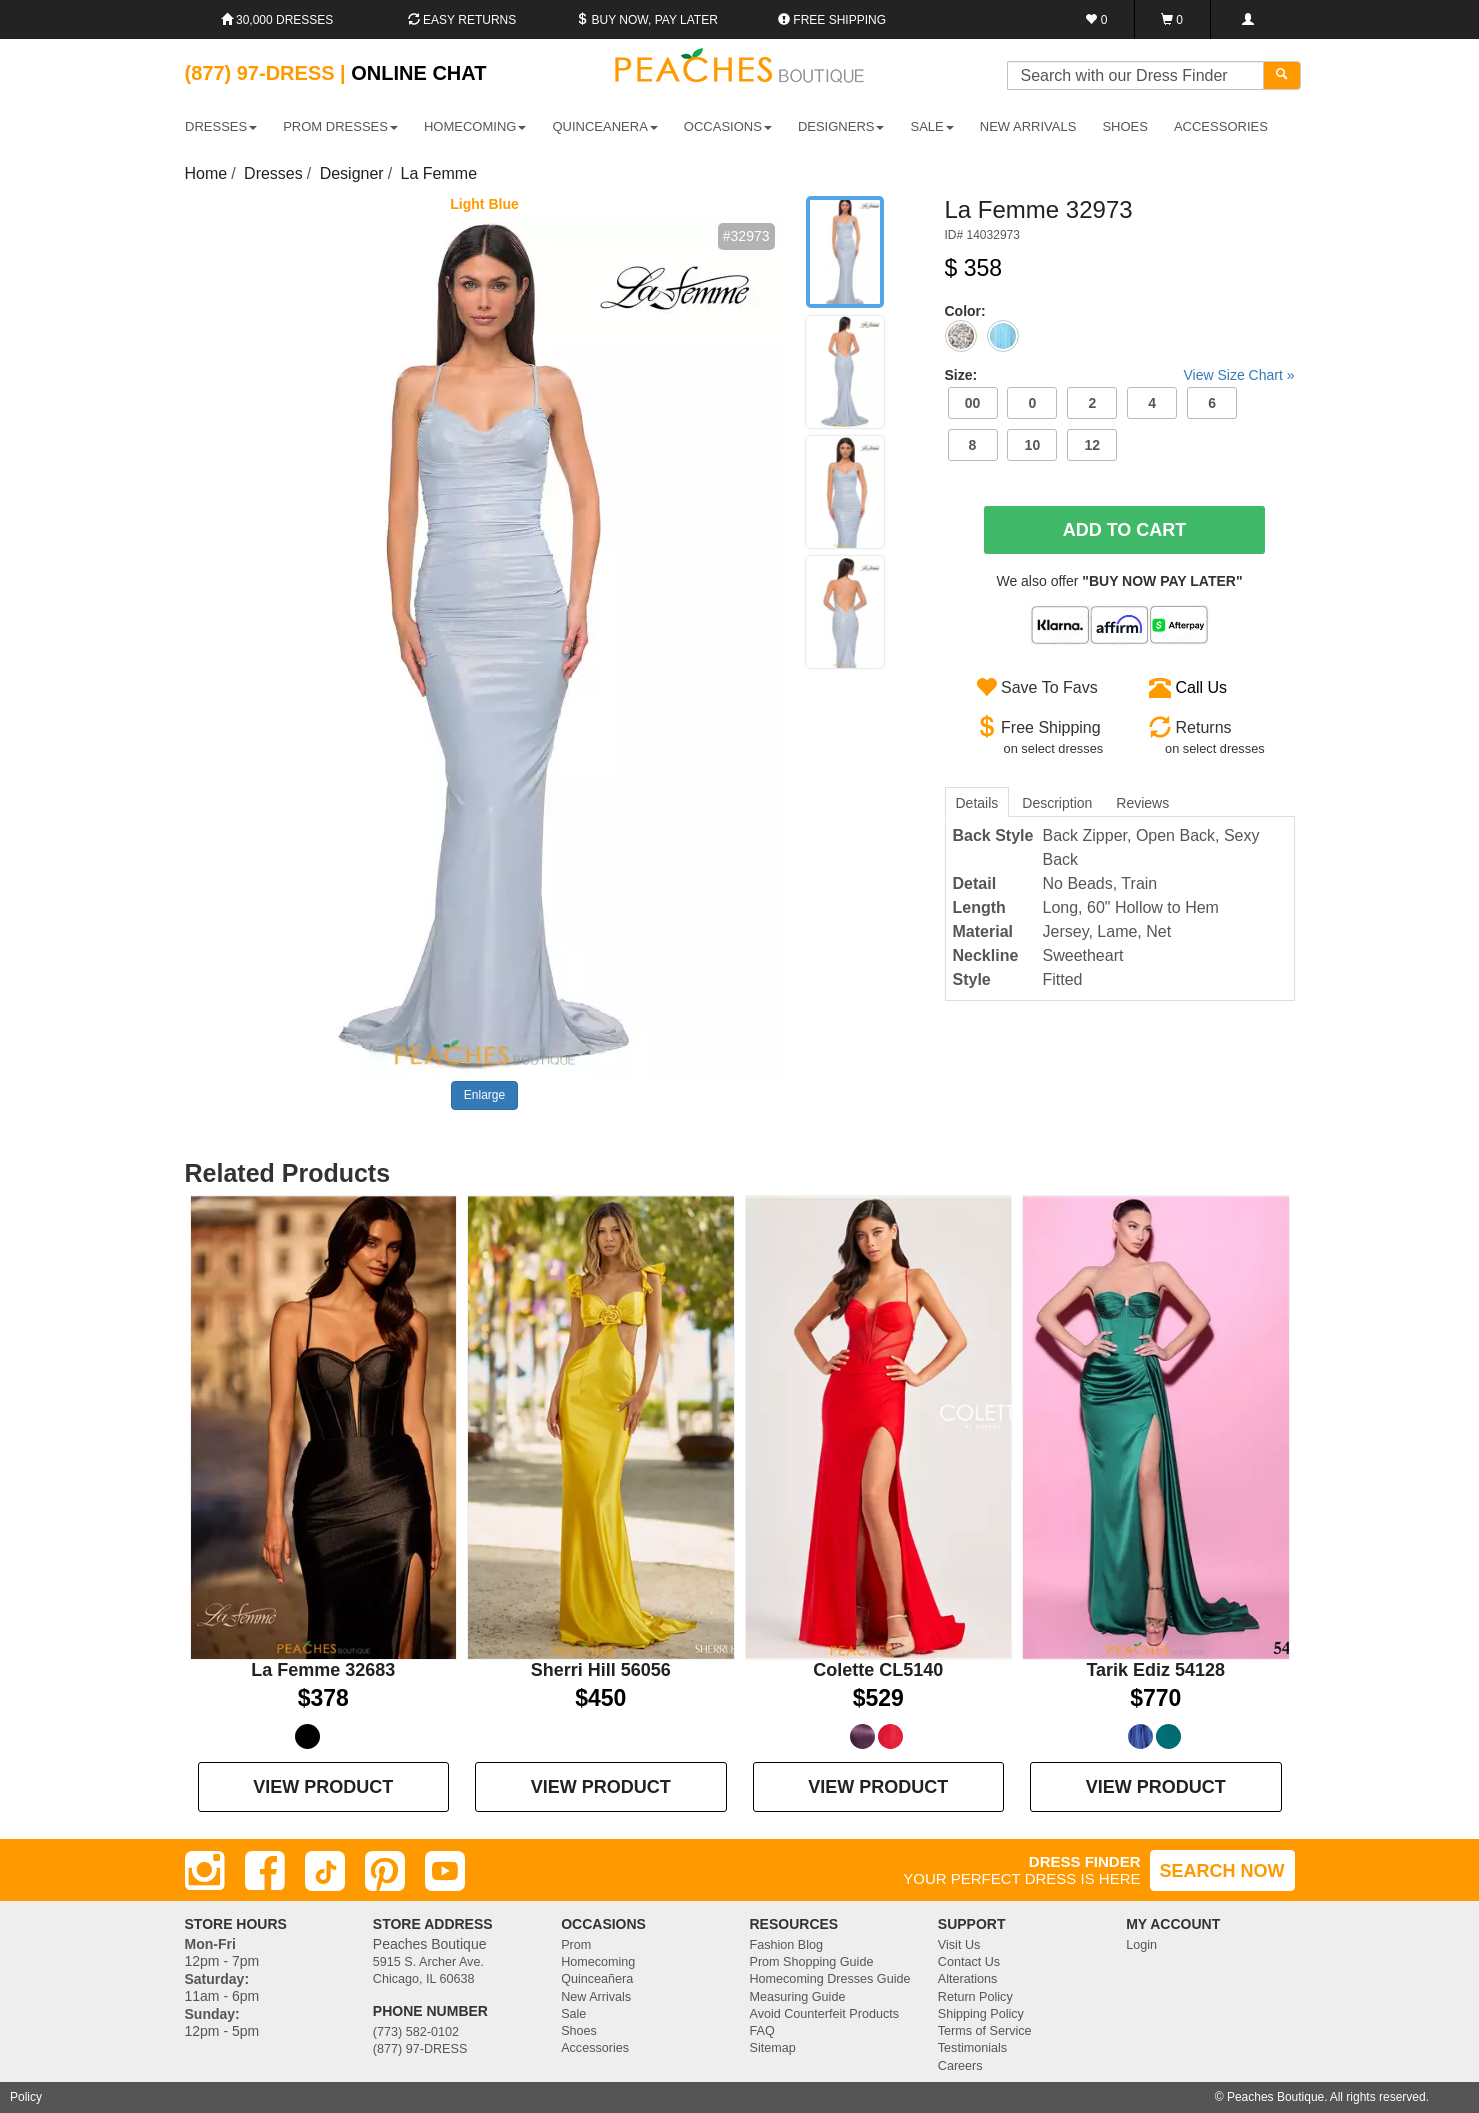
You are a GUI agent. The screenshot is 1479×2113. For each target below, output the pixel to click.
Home (206, 173)
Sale (573, 2014)
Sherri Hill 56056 (601, 1670)
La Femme (439, 173)
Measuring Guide (797, 1997)
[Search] (1282, 75)
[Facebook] (265, 1871)
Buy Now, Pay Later (647, 20)
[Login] (1247, 19)
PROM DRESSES (340, 126)
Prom (576, 1945)
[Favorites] (1097, 19)
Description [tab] (1057, 803)
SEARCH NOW (1222, 1871)
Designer (352, 173)
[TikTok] (325, 1871)
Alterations (968, 1979)
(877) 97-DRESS (420, 2049)
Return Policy (975, 1997)
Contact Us (969, 1962)
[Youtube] (445, 1871)
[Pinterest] (385, 1871)
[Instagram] (205, 1871)
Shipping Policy (981, 2014)
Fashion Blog (786, 1945)
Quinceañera (597, 1979)
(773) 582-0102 (416, 2032)
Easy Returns (462, 20)
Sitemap (772, 2048)
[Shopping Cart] (1172, 19)
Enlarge (484, 1095)
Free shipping (832, 20)
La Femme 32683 (323, 1670)
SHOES (1125, 126)
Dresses (273, 173)
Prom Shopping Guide (811, 1962)
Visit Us (959, 1945)
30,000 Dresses (277, 20)
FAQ (761, 2031)
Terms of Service (985, 2031)
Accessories (595, 2048)
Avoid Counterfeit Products (824, 2014)
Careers (960, 2066)
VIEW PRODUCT (323, 1787)
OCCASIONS (728, 126)
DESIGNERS (841, 126)
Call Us (1202, 687)
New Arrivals (1028, 126)
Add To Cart (1125, 530)
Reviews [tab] (1142, 803)
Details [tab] (977, 803)
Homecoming (598, 1962)
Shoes (579, 2031)
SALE (932, 126)
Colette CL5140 (878, 1670)
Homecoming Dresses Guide (829, 1979)
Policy (26, 2097)
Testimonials (972, 2048)
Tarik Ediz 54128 (1155, 1670)
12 (1092, 445)
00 (973, 403)
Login (1141, 1945)
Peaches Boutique (1275, 2097)
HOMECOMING (475, 126)
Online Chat (418, 73)
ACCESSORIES (1221, 126)
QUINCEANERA (604, 126)
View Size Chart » (1238, 375)
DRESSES (221, 126)
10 (1033, 445)
